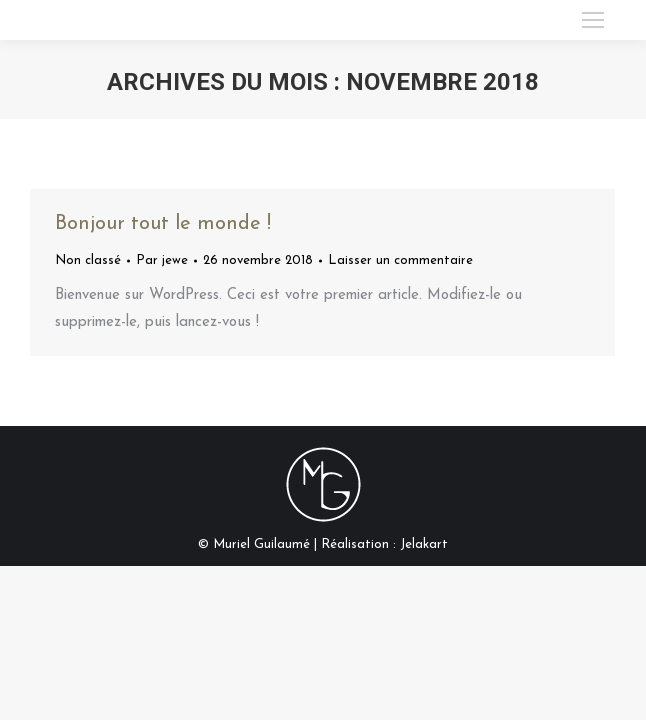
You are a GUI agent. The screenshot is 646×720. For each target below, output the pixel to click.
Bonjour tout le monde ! (163, 224)
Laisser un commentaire (400, 260)
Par (162, 260)
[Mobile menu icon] (593, 20)
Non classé (88, 260)
